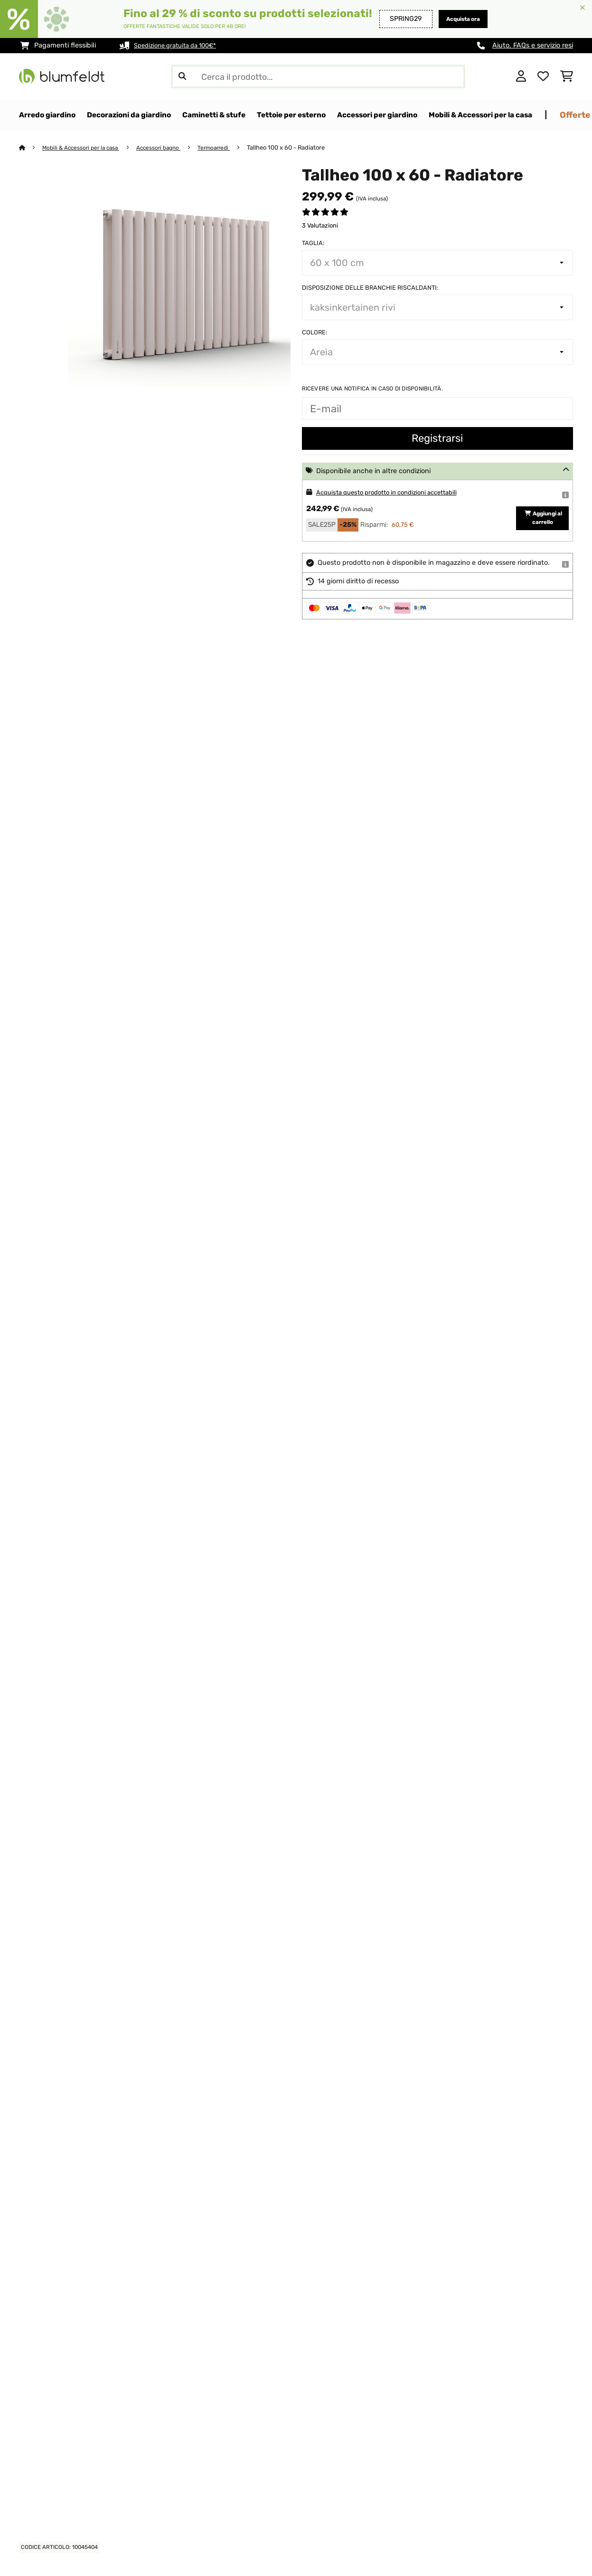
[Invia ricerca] (182, 76)
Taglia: (313, 243)
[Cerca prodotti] (318, 76)
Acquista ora (458, 19)
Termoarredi (228, 148)
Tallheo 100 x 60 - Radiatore (302, 148)
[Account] (521, 76)
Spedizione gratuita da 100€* (180, 45)
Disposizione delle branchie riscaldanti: (370, 288)
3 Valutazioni (320, 225)
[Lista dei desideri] (543, 76)
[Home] (31, 148)
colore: (314, 332)
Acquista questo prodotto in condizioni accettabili (396, 493)
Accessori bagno (169, 148)
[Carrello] (566, 76)
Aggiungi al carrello (542, 522)
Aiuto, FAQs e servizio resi (532, 45)
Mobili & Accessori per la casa (85, 148)
